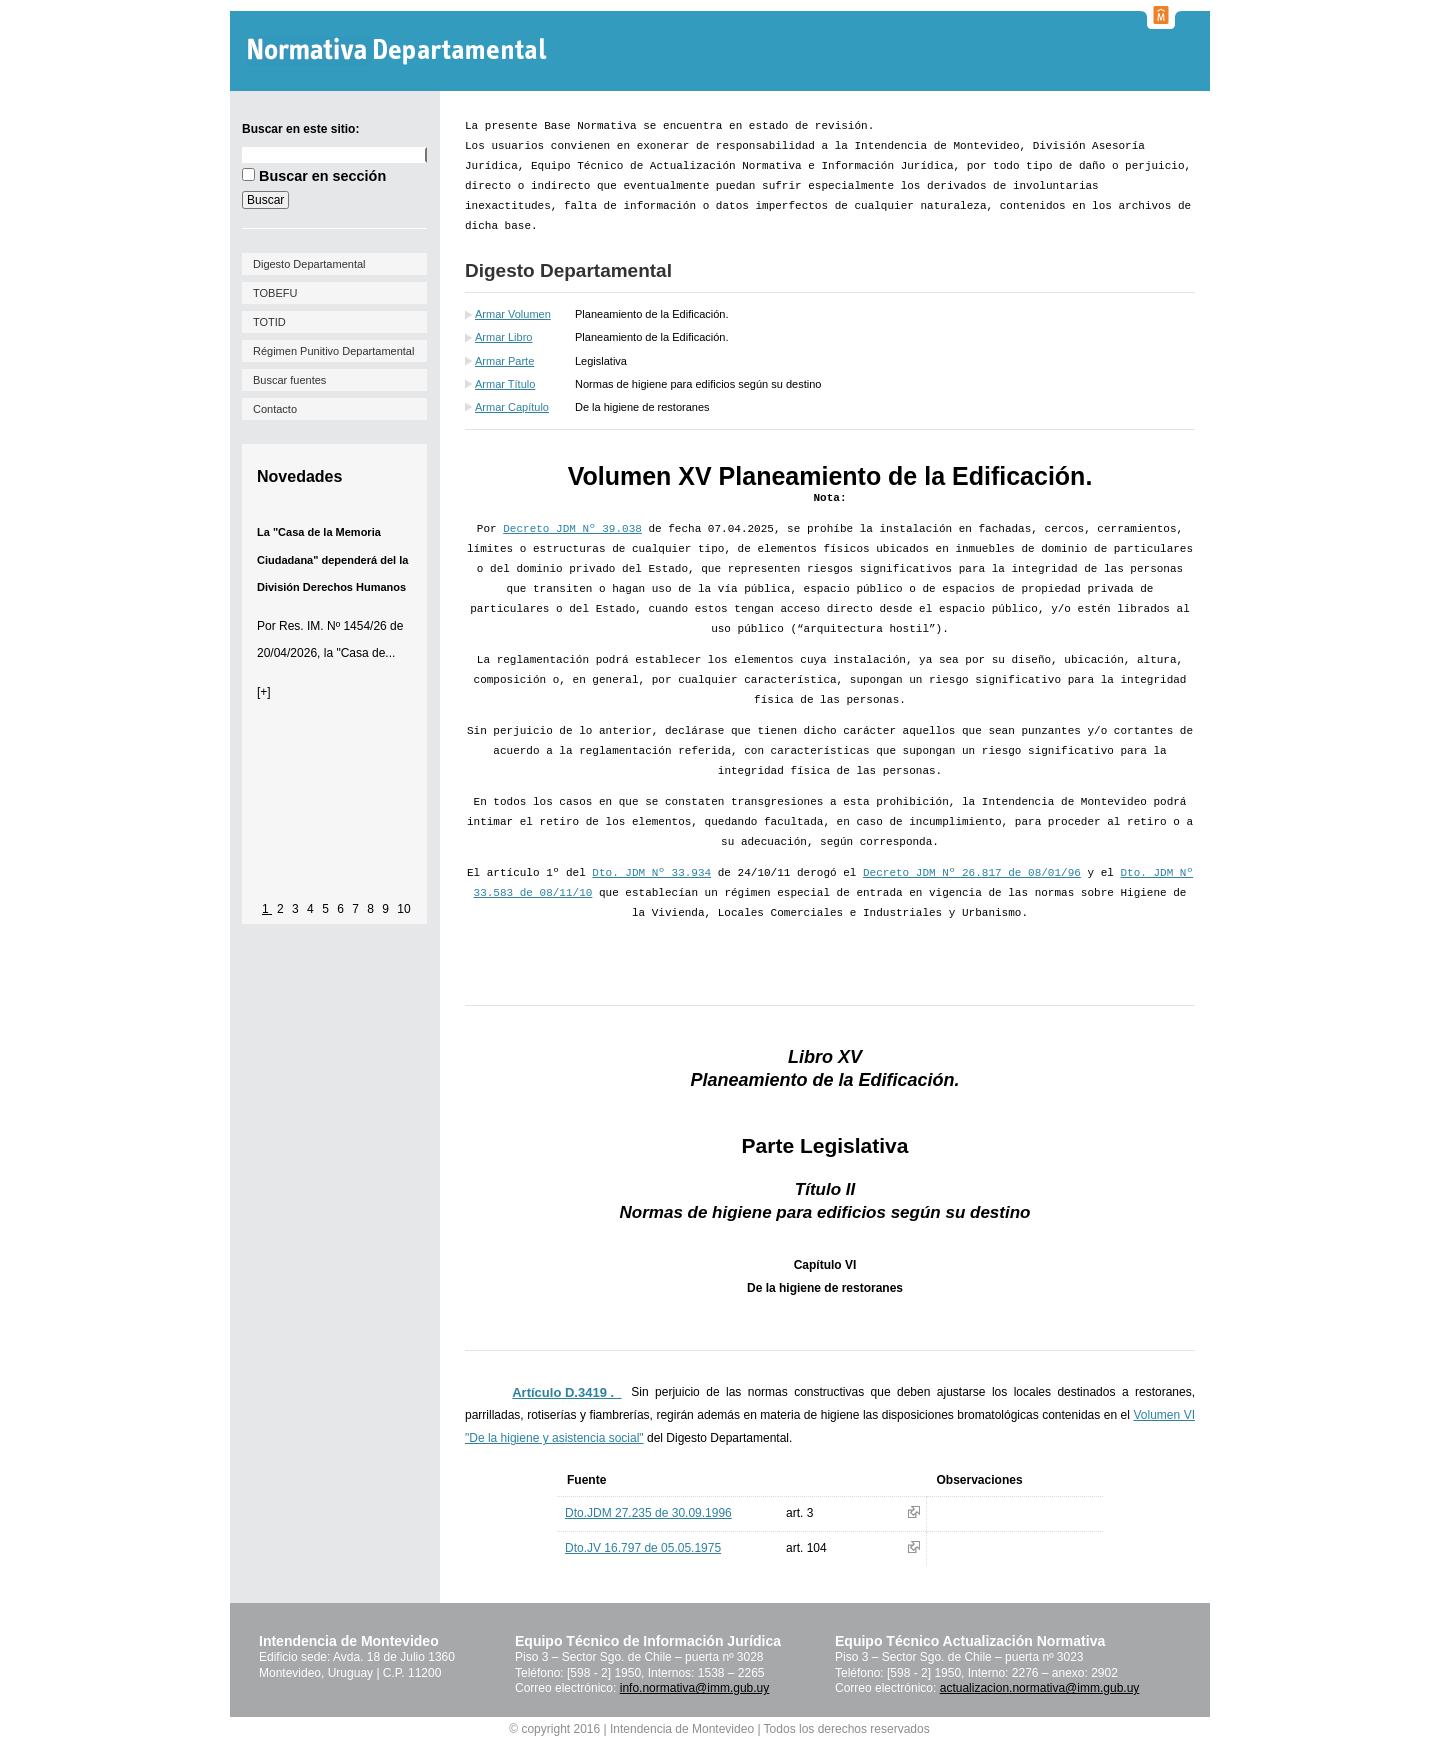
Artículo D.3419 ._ (566, 1392)
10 (403, 909)
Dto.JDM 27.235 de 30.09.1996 (648, 1513)
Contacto (275, 409)
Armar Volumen (513, 314)
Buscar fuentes (289, 380)
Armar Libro (503, 337)
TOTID (269, 322)
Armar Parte (504, 361)
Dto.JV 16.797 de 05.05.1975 (643, 1548)
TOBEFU (275, 293)
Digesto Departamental (309, 264)
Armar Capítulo (512, 407)
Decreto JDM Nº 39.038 (572, 529)
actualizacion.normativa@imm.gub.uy (1040, 1688)
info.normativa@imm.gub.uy (695, 1688)
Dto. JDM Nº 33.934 (651, 873)
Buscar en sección (322, 176)
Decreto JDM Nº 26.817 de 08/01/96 (972, 873)
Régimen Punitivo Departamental (333, 351)
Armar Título (505, 384)
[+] (264, 692)
